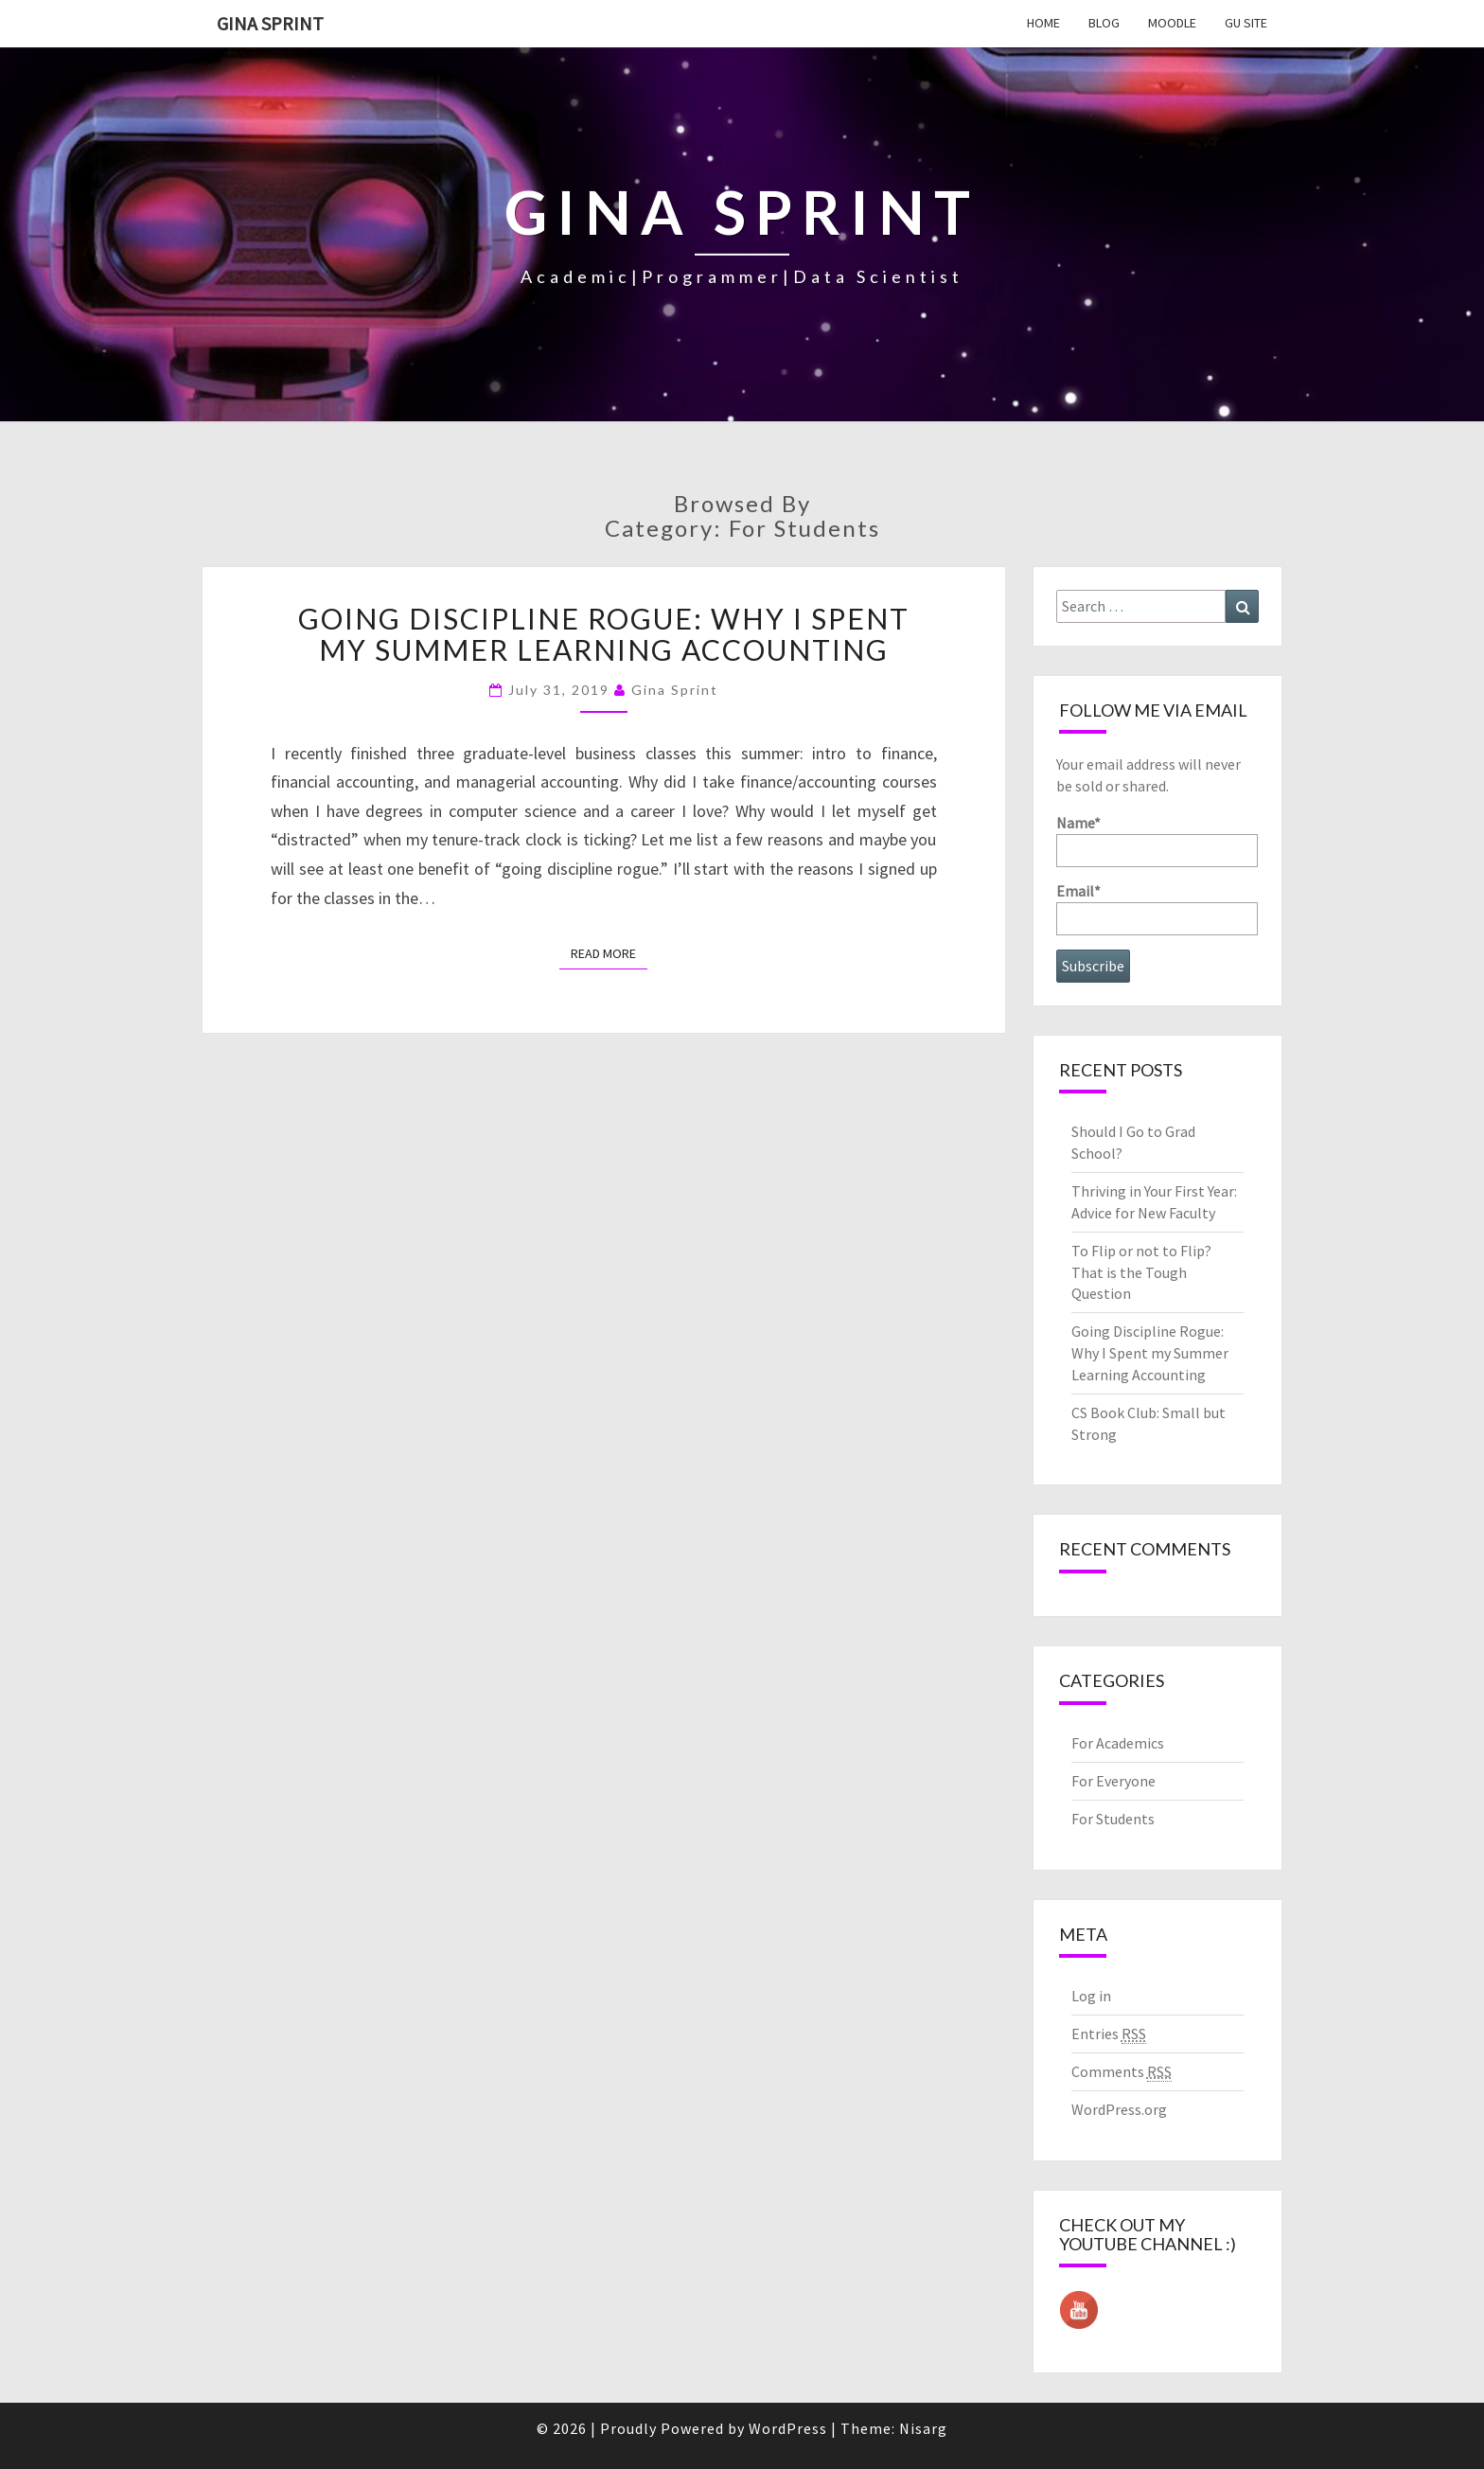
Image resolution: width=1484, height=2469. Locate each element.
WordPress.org (1119, 2109)
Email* (1157, 908)
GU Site (1246, 22)
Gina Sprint (270, 23)
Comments (1121, 2072)
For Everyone (1113, 1780)
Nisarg (923, 2428)
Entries (1108, 2034)
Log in (1091, 1995)
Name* (1157, 840)
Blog (1104, 22)
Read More (609, 953)
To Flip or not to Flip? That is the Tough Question (1141, 1272)
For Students (1113, 1818)
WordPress (788, 2428)
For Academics (1117, 1742)
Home (1043, 22)
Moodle (1172, 22)
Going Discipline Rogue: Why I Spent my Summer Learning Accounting (604, 633)
